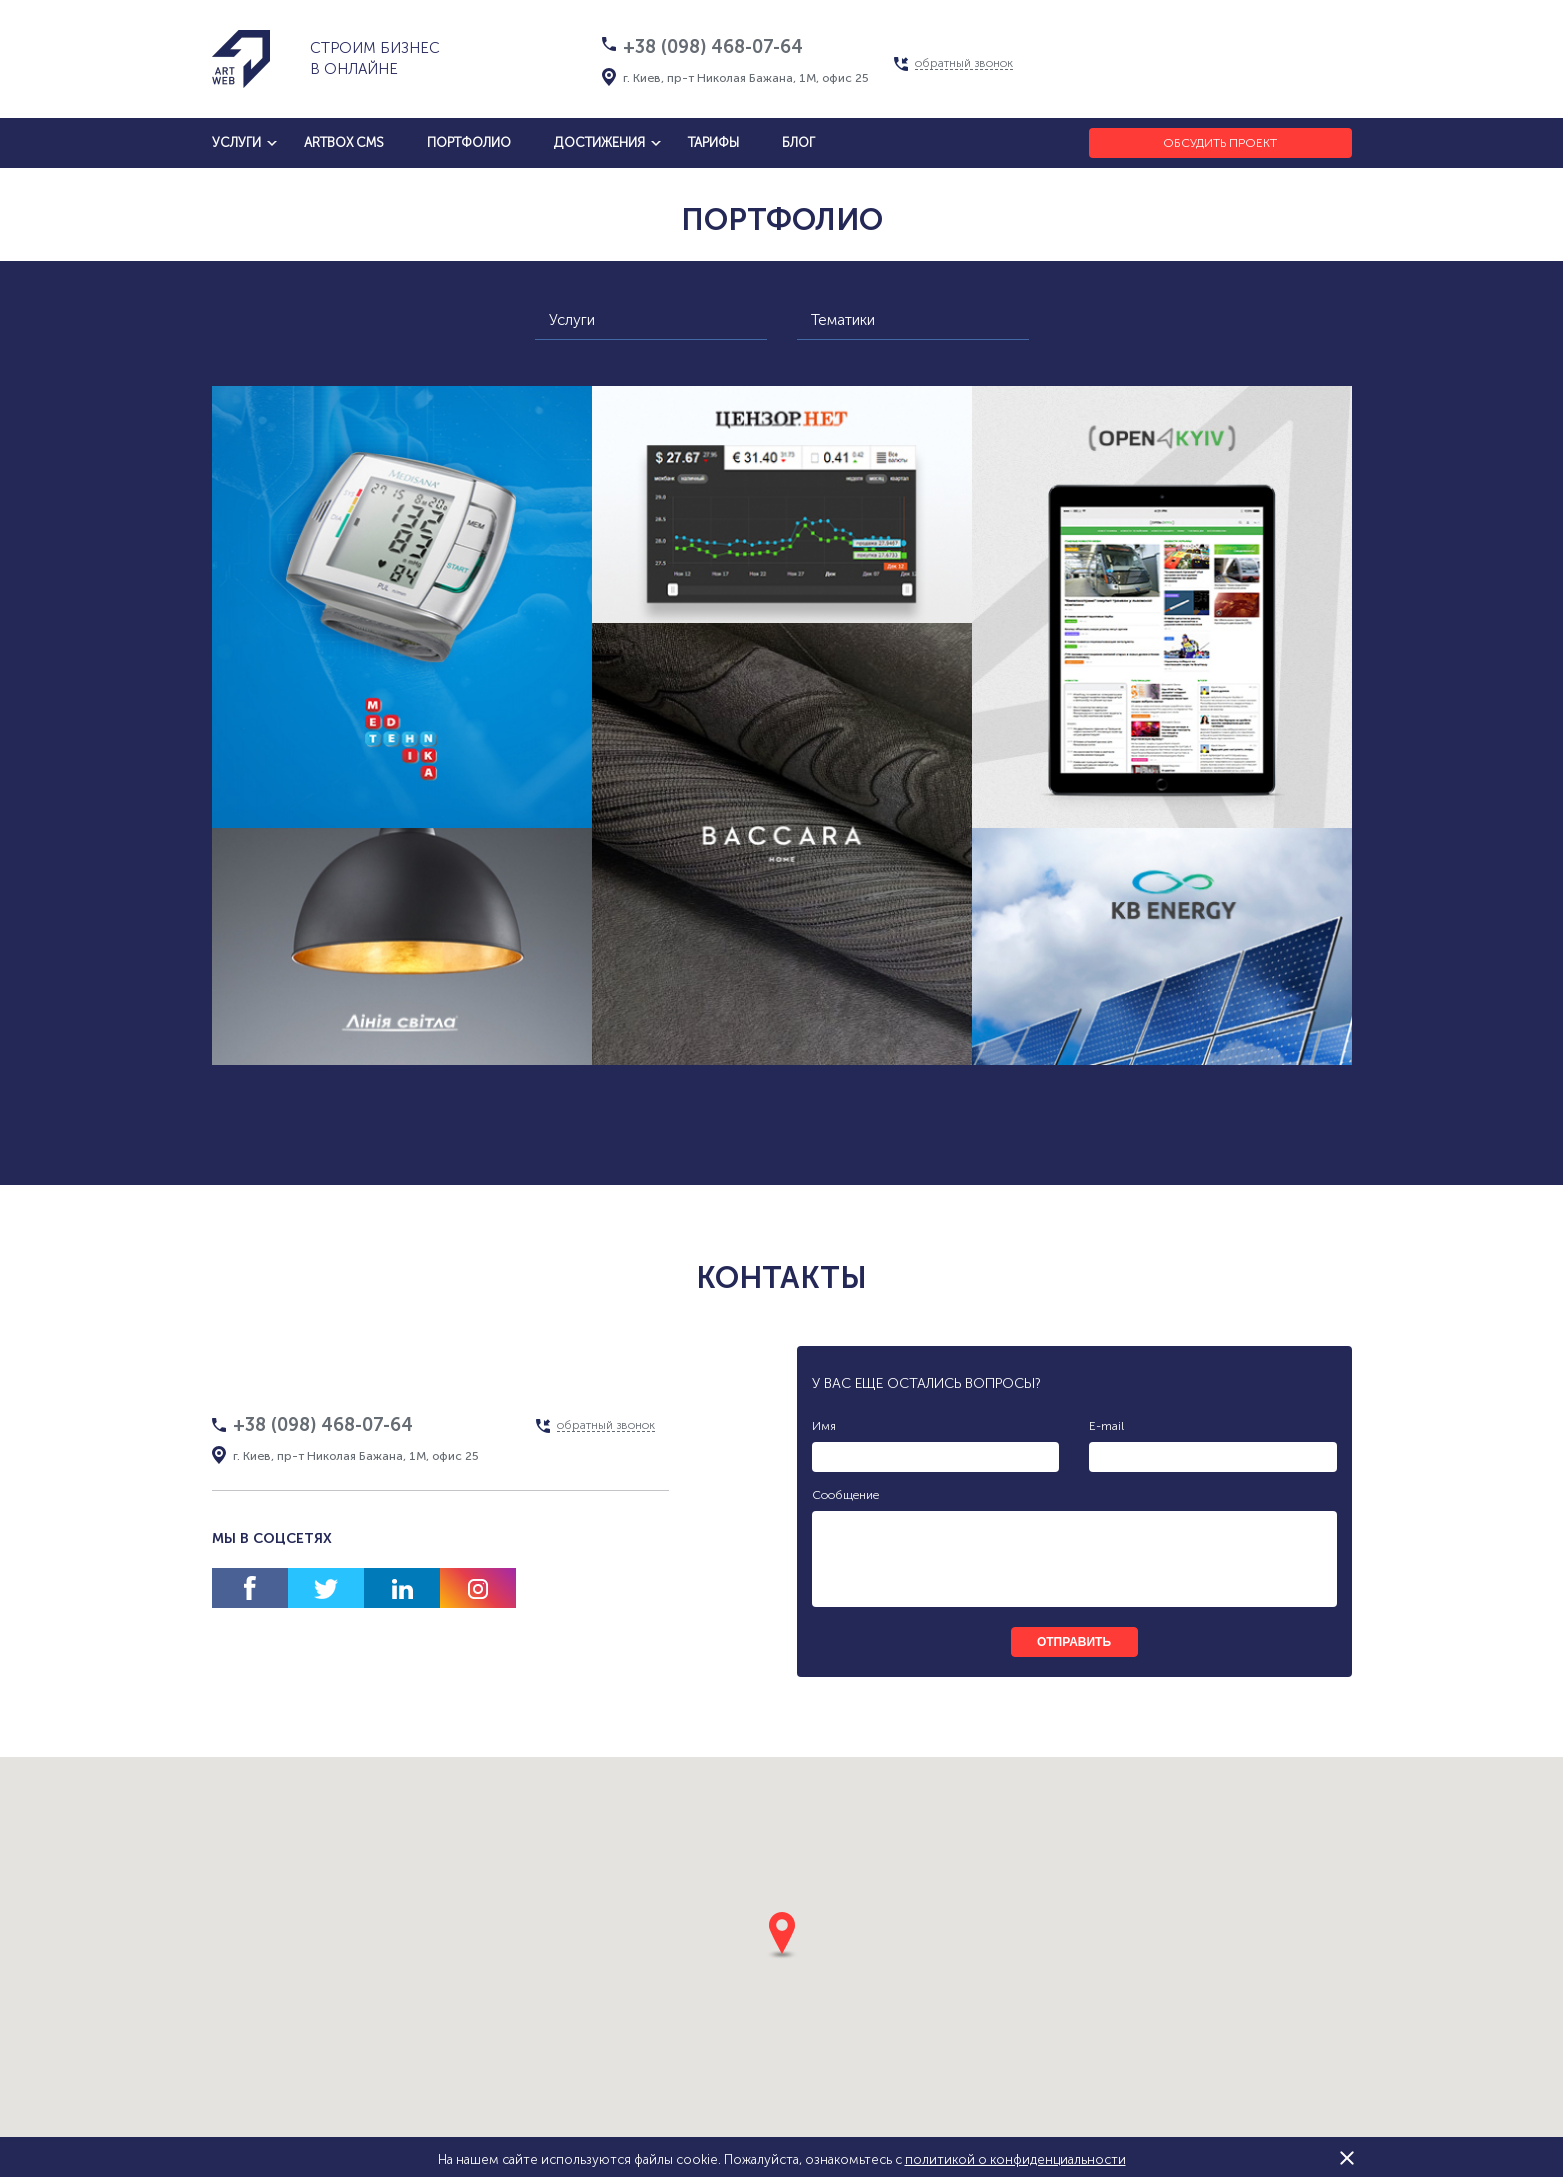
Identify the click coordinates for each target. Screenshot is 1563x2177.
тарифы (713, 142)
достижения (599, 142)
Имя (824, 1426)
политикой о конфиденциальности (1015, 2159)
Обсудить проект (1220, 143)
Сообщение (845, 1495)
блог (798, 142)
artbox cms (344, 142)
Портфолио (469, 142)
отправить (1074, 1642)
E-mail (1106, 1426)
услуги (236, 142)
